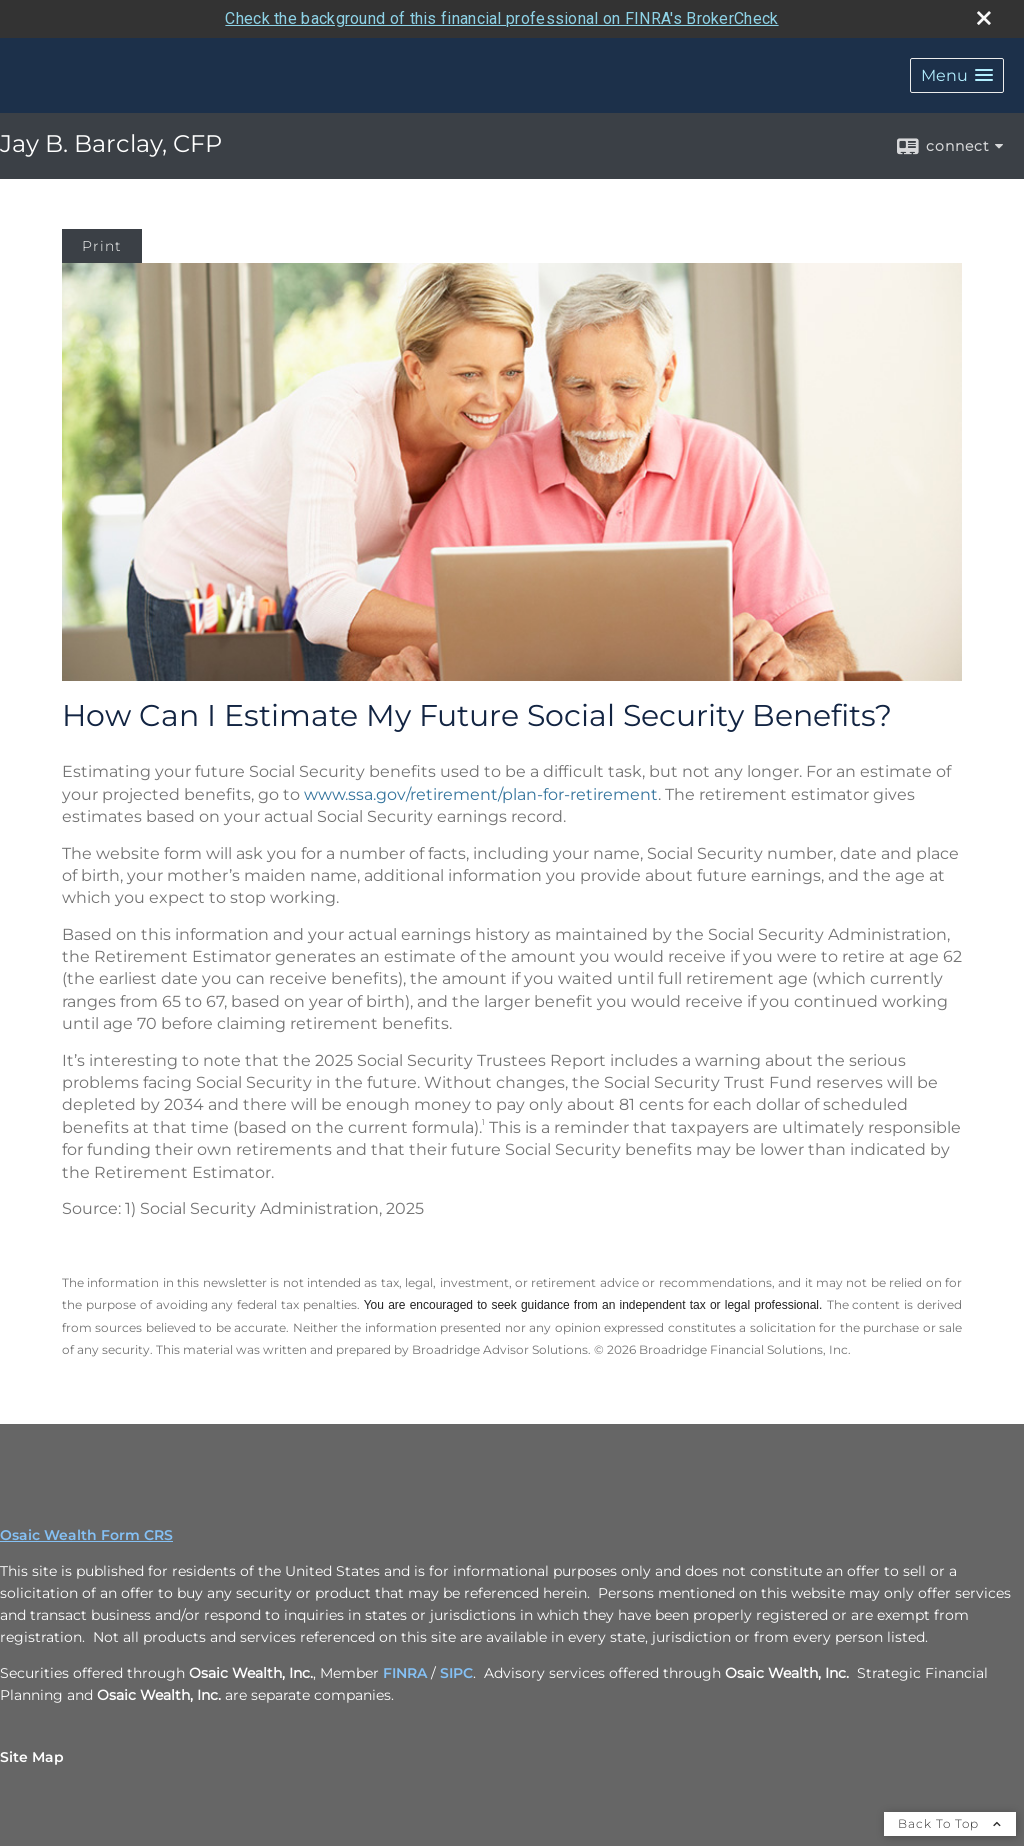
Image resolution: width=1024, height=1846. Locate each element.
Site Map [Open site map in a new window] (32, 1757)
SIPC (456, 1673)
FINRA (405, 1673)
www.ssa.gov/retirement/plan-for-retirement (481, 794)
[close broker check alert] (984, 18)
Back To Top (950, 1823)
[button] (957, 75)
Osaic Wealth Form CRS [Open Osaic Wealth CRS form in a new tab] (86, 1535)
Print (102, 246)
